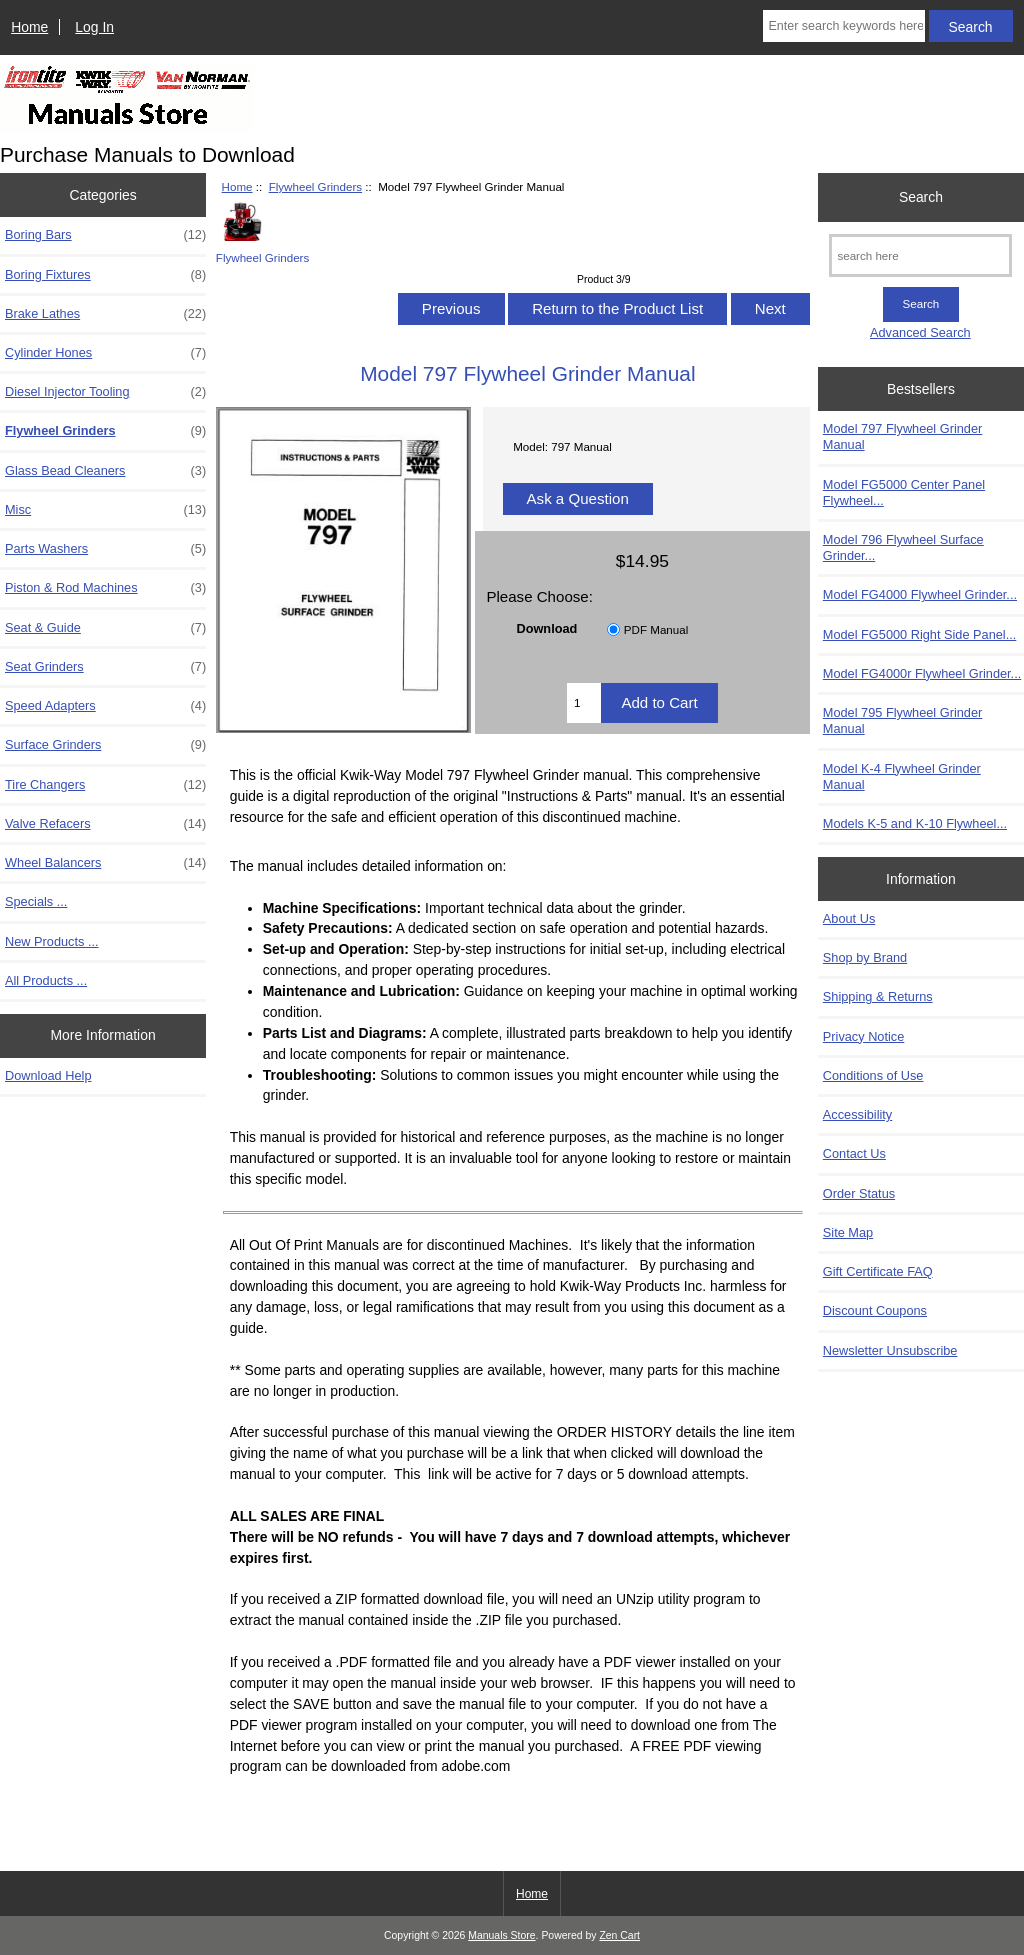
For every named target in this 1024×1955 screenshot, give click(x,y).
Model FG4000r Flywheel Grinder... (922, 673)
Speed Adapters (105, 706)
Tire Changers (105, 785)
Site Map (848, 1232)
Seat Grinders (105, 667)
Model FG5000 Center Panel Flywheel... (904, 492)
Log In (94, 27)
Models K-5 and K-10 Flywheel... (915, 823)
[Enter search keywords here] (843, 26)
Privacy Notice (863, 1036)
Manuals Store (501, 1935)
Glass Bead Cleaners (105, 471)
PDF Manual (656, 629)
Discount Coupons (875, 1310)
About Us (849, 918)
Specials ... (36, 901)
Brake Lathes (105, 314)
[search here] (920, 255)
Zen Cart (619, 1935)
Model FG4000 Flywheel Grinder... (920, 594)
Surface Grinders (105, 745)
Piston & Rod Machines (105, 588)
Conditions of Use (873, 1075)
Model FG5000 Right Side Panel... (920, 634)
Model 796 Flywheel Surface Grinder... (903, 547)
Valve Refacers (105, 824)
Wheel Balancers (105, 863)
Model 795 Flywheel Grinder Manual (902, 720)
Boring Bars (105, 235)
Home (29, 27)
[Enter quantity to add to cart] (584, 703)
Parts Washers (105, 549)
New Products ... (52, 941)
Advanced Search (920, 332)
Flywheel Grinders (315, 186)
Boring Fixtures (105, 275)
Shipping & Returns (878, 996)
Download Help (48, 1075)
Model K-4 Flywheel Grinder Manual (902, 776)
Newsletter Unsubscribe (890, 1350)
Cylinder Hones (105, 353)
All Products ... (46, 980)
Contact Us (854, 1153)
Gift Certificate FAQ (878, 1271)
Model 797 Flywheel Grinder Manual (902, 436)
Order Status (859, 1193)
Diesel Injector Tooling (105, 392)
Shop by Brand (865, 957)
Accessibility (857, 1114)
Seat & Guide (105, 628)
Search (921, 197)
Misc (105, 510)
